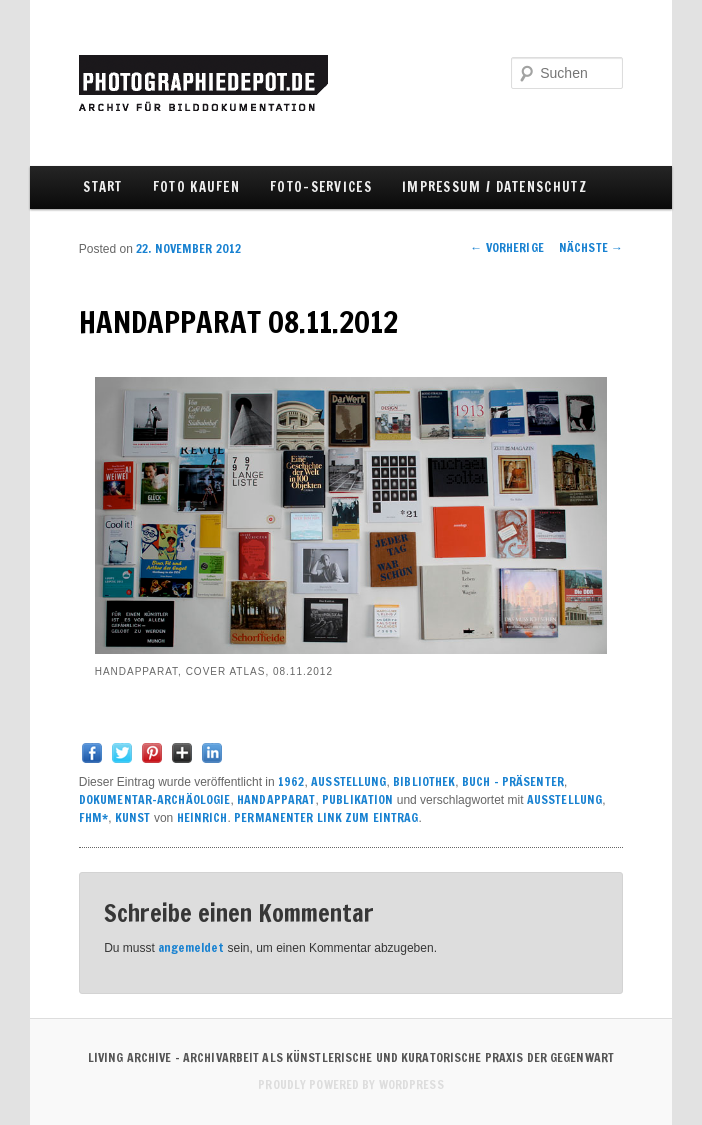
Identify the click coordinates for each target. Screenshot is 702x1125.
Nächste (591, 247)
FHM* (93, 817)
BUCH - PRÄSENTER (513, 781)
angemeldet (191, 947)
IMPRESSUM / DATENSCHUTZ (494, 187)
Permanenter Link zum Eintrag (326, 817)
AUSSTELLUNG (348, 781)
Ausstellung (564, 799)
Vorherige (507, 247)
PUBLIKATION (357, 799)
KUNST (133, 817)
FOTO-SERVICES (321, 187)
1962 (291, 781)
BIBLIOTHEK (424, 781)
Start (103, 187)
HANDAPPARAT (276, 799)
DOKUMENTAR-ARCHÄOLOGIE (155, 799)
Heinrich (202, 817)
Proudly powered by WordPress (350, 1084)
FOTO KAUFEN (196, 187)
